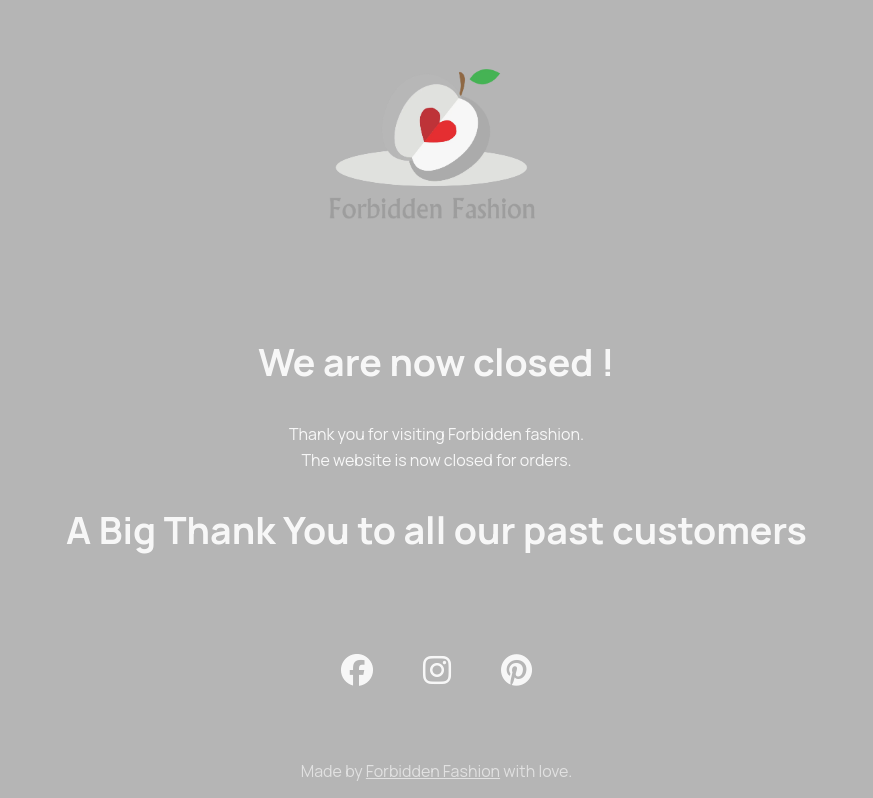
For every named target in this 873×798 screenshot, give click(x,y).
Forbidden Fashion (433, 771)
